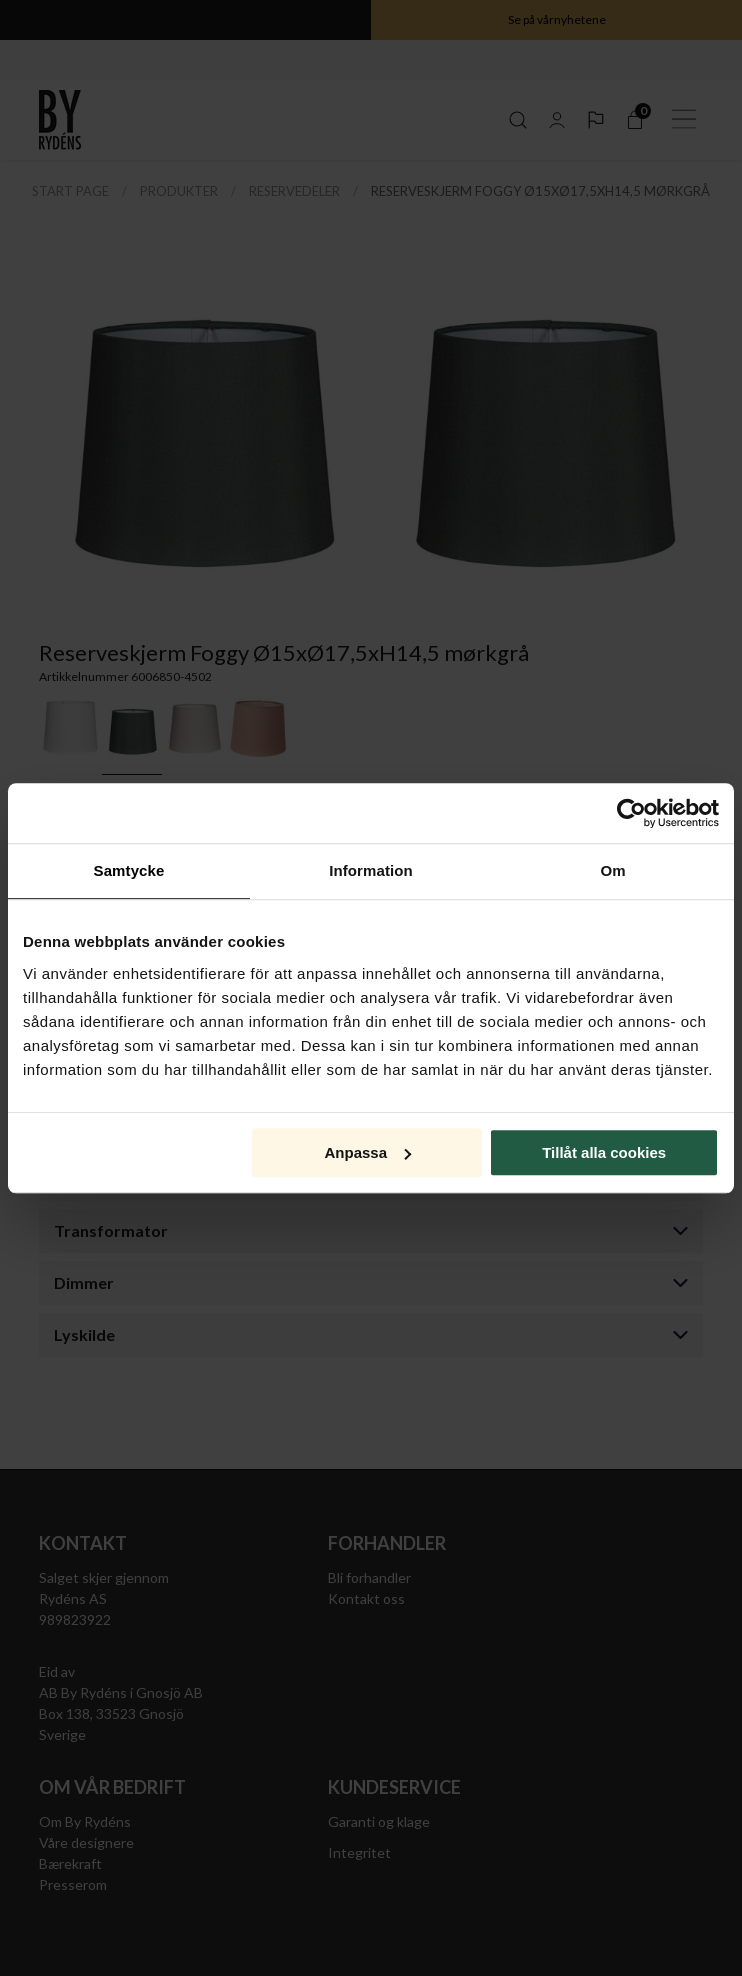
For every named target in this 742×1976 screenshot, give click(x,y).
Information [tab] (371, 870)
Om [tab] (612, 870)
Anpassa (367, 1152)
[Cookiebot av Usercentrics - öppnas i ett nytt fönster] (631, 813)
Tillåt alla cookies (604, 1152)
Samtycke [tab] (129, 870)
